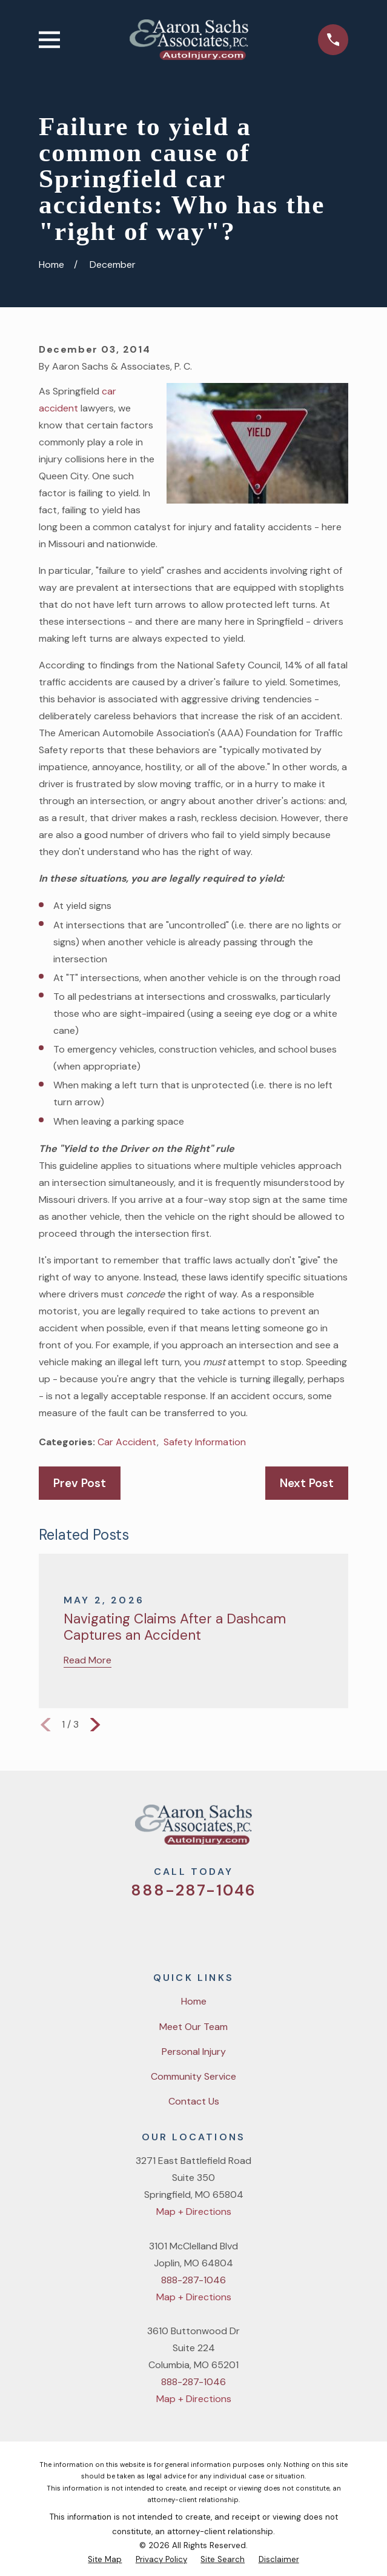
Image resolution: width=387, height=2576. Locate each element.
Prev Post (79, 1483)
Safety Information (205, 1442)
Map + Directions (193, 2211)
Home (194, 2001)
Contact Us (193, 2101)
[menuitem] (105, 2559)
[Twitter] (147, 1927)
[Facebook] (178, 1927)
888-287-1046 (194, 1890)
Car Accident (127, 1442)
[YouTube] (209, 1927)
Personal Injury (194, 2051)
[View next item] (95, 1724)
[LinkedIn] (239, 1927)
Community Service (193, 2076)
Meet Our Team (193, 2026)
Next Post (307, 1483)
